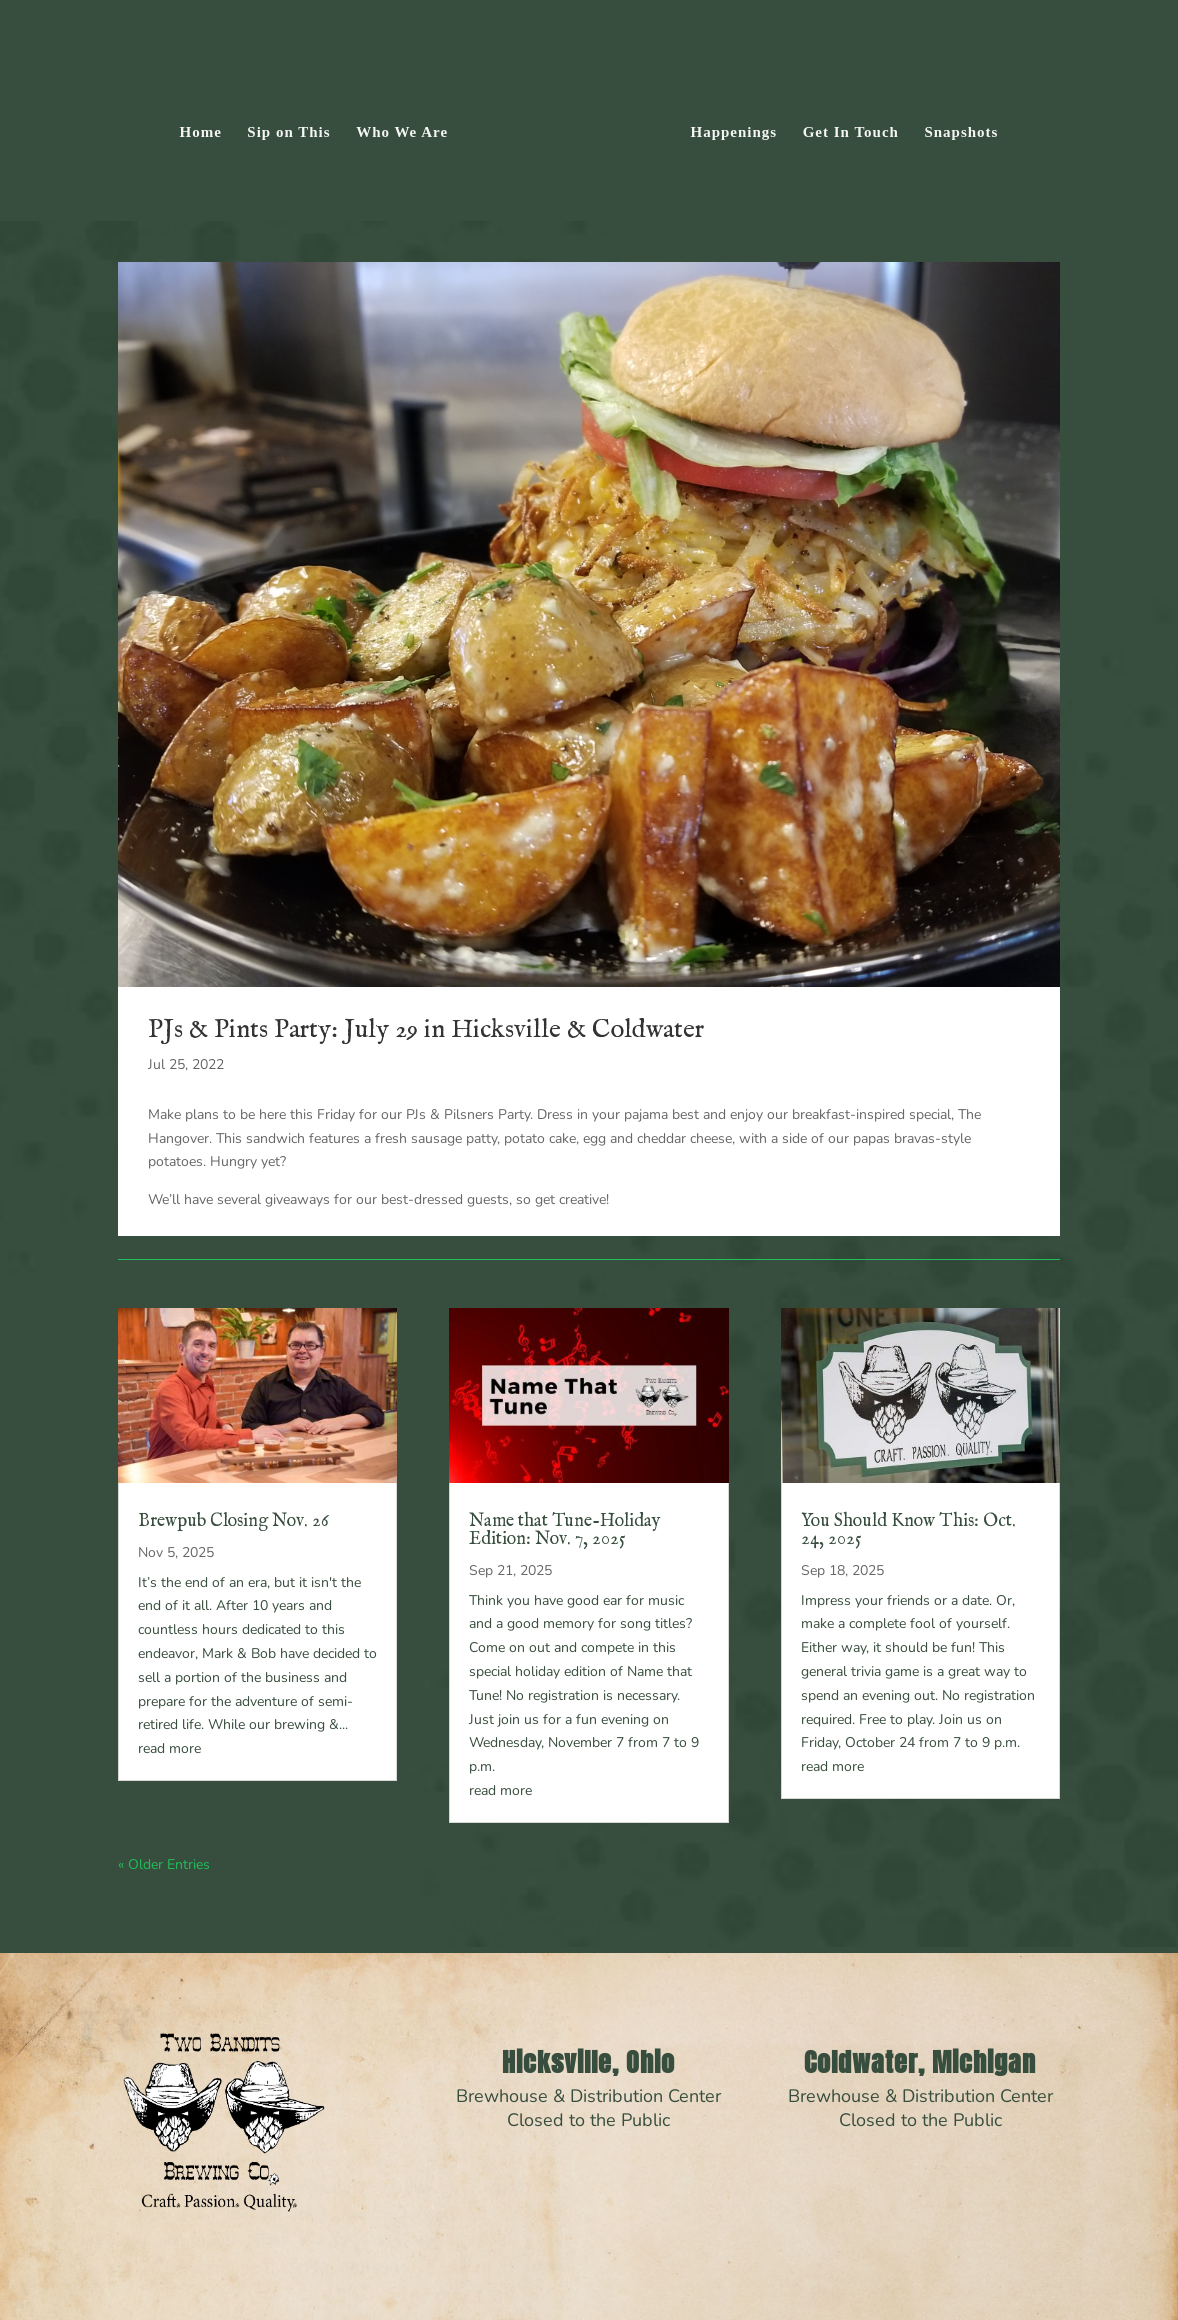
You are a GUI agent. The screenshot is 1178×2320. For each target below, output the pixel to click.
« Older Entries (164, 1864)
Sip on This (295, 127)
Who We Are (409, 127)
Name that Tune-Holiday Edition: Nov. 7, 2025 (565, 1530)
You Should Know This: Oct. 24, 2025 (908, 1530)
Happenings (727, 127)
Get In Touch (844, 127)
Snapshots (955, 127)
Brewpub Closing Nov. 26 (233, 1521)
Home (207, 127)
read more (169, 1748)
